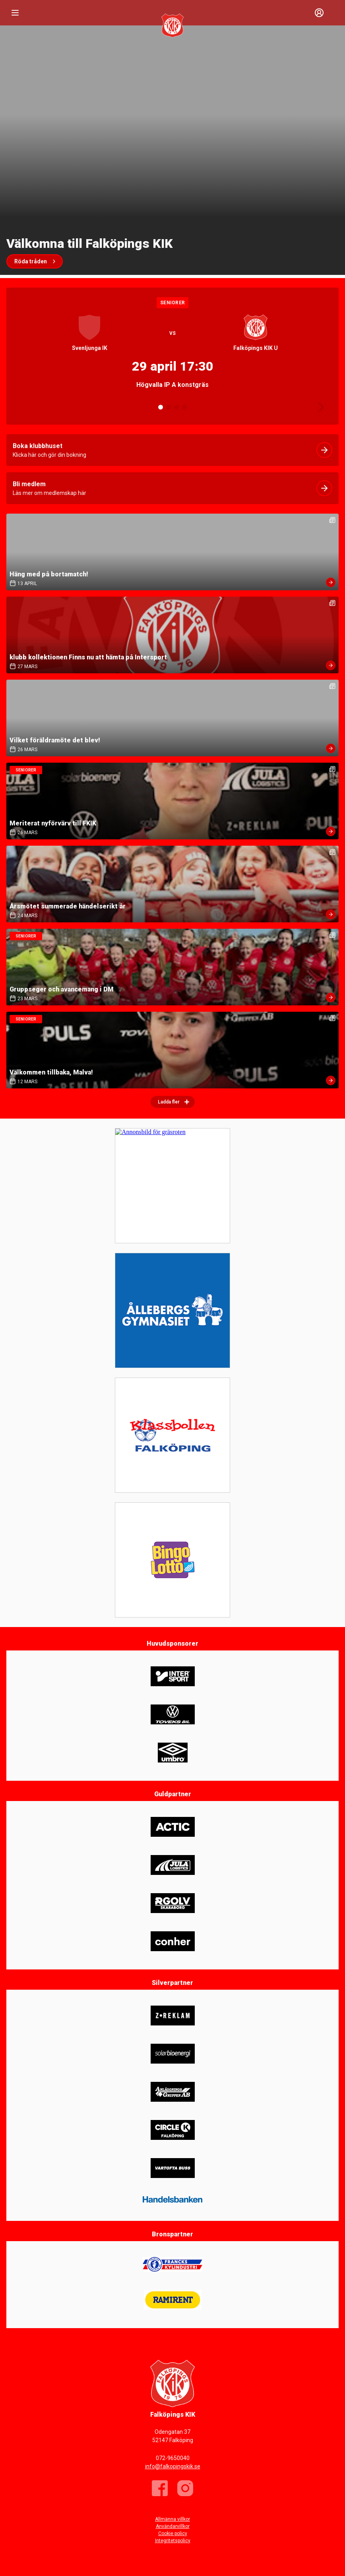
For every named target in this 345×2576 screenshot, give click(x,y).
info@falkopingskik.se (172, 2466)
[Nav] (15, 12)
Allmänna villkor (172, 2519)
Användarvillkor (173, 2526)
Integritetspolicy (172, 2540)
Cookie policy (172, 2533)
